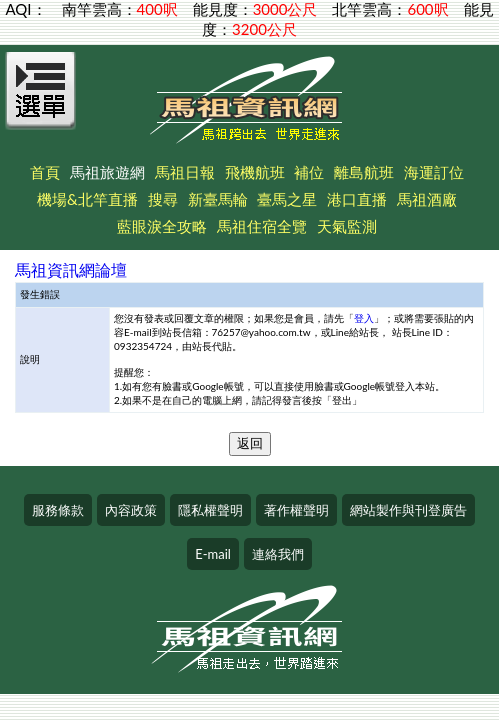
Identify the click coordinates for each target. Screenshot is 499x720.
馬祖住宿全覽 (262, 226)
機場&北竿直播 (87, 199)
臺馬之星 (287, 199)
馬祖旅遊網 (107, 172)
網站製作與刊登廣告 (408, 510)
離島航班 (364, 172)
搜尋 (163, 199)
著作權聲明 (296, 510)
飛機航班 (255, 172)
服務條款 (58, 510)
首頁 (45, 172)
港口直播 (357, 199)
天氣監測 (347, 226)
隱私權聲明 (210, 510)
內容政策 (131, 510)
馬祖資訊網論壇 (71, 269)
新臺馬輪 (218, 199)
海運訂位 (434, 172)
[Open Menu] (41, 102)
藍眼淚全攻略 (162, 226)
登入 (364, 318)
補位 (309, 172)
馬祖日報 (185, 172)
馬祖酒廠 (427, 199)
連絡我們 (278, 554)
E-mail (213, 554)
